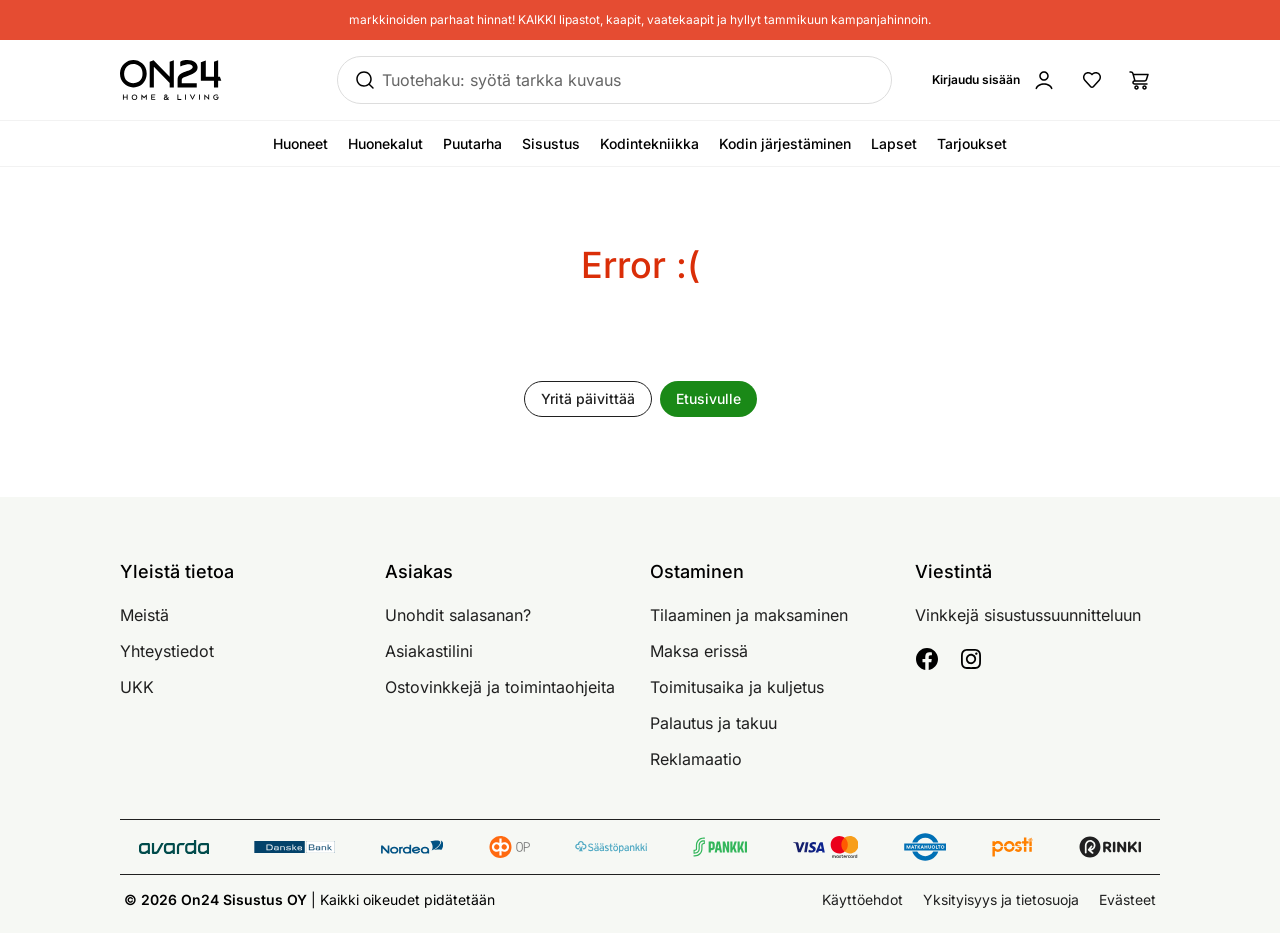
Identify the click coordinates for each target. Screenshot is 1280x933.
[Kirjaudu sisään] (994, 80)
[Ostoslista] (1140, 80)
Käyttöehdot (862, 899)
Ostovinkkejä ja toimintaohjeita (500, 687)
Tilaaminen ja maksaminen (749, 615)
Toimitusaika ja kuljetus (737, 687)
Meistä (144, 615)
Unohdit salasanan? (458, 615)
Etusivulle (708, 398)
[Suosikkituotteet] (1092, 80)
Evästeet (1127, 899)
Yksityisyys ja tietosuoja (1001, 899)
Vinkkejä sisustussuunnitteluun (1028, 615)
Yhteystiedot (167, 651)
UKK (137, 687)
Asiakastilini (429, 651)
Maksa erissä (699, 651)
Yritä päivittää (588, 398)
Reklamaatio (696, 759)
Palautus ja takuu (713, 723)
